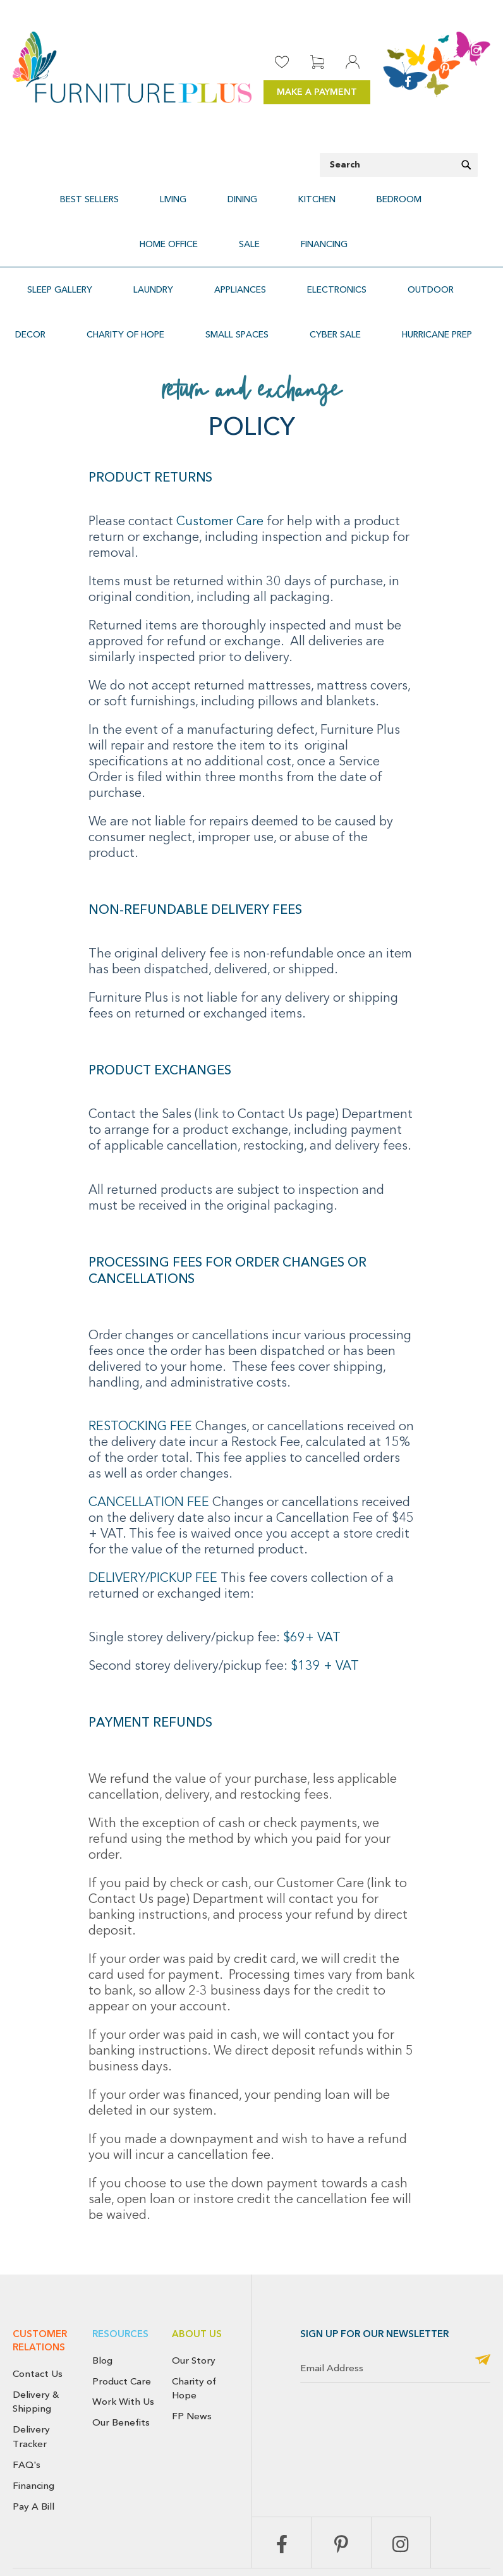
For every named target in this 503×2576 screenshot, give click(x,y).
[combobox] (399, 165)
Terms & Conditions (385, 2548)
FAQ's (26, 2404)
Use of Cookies (462, 2548)
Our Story (193, 2299)
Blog (102, 2299)
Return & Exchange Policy (353, 2534)
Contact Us (38, 2313)
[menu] (251, 206)
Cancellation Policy (445, 2534)
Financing (33, 2425)
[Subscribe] (482, 2300)
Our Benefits (121, 2361)
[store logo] (132, 67)
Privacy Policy (312, 2548)
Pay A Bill (33, 2445)
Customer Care (221, 461)
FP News (192, 2355)
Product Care (121, 2320)
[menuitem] (63, 192)
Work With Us (123, 2341)
